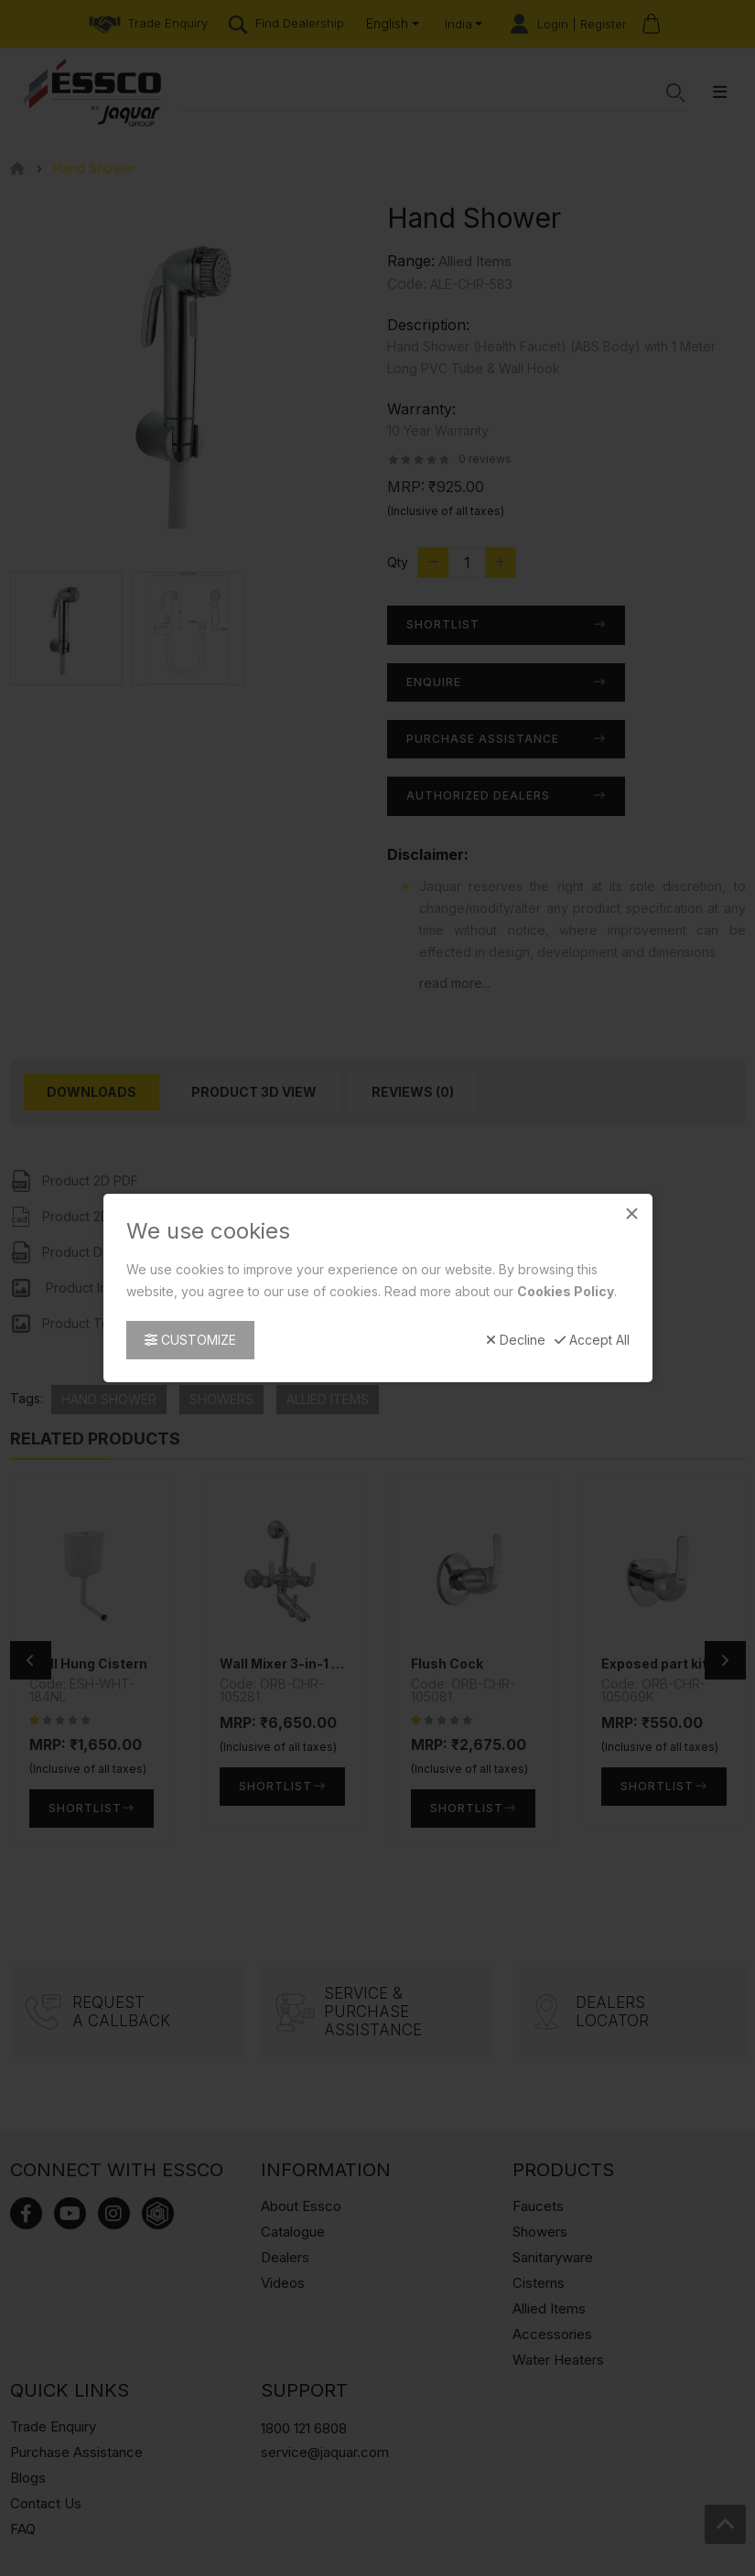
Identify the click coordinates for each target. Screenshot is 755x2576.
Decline (515, 1340)
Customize (190, 1339)
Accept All (592, 1340)
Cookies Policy (565, 1291)
